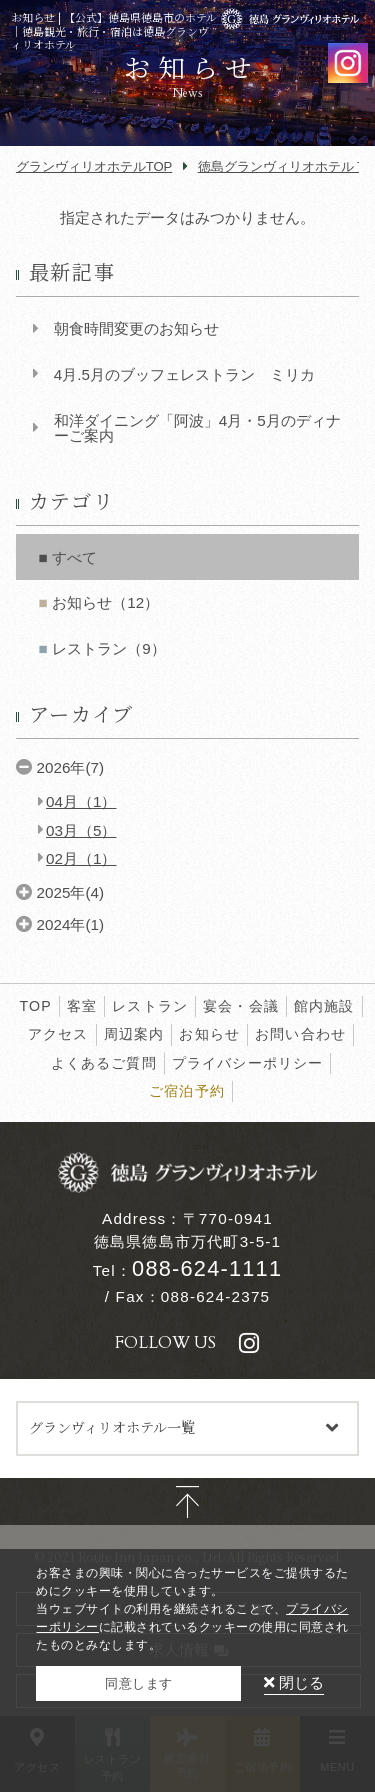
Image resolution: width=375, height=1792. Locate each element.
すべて (74, 557)
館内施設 (324, 1006)
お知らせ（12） (105, 602)
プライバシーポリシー (247, 1063)
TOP (35, 1006)
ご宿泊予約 (187, 1091)
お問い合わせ (300, 1034)
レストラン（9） (108, 648)
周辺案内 (134, 1034)
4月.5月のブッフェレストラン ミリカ (184, 374)
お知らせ (209, 1034)
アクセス (58, 1034)
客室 (82, 1006)
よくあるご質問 (104, 1063)
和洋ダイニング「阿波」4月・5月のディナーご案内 (197, 428)
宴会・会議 (241, 1006)
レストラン (150, 1006)
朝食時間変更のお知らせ (136, 328)
